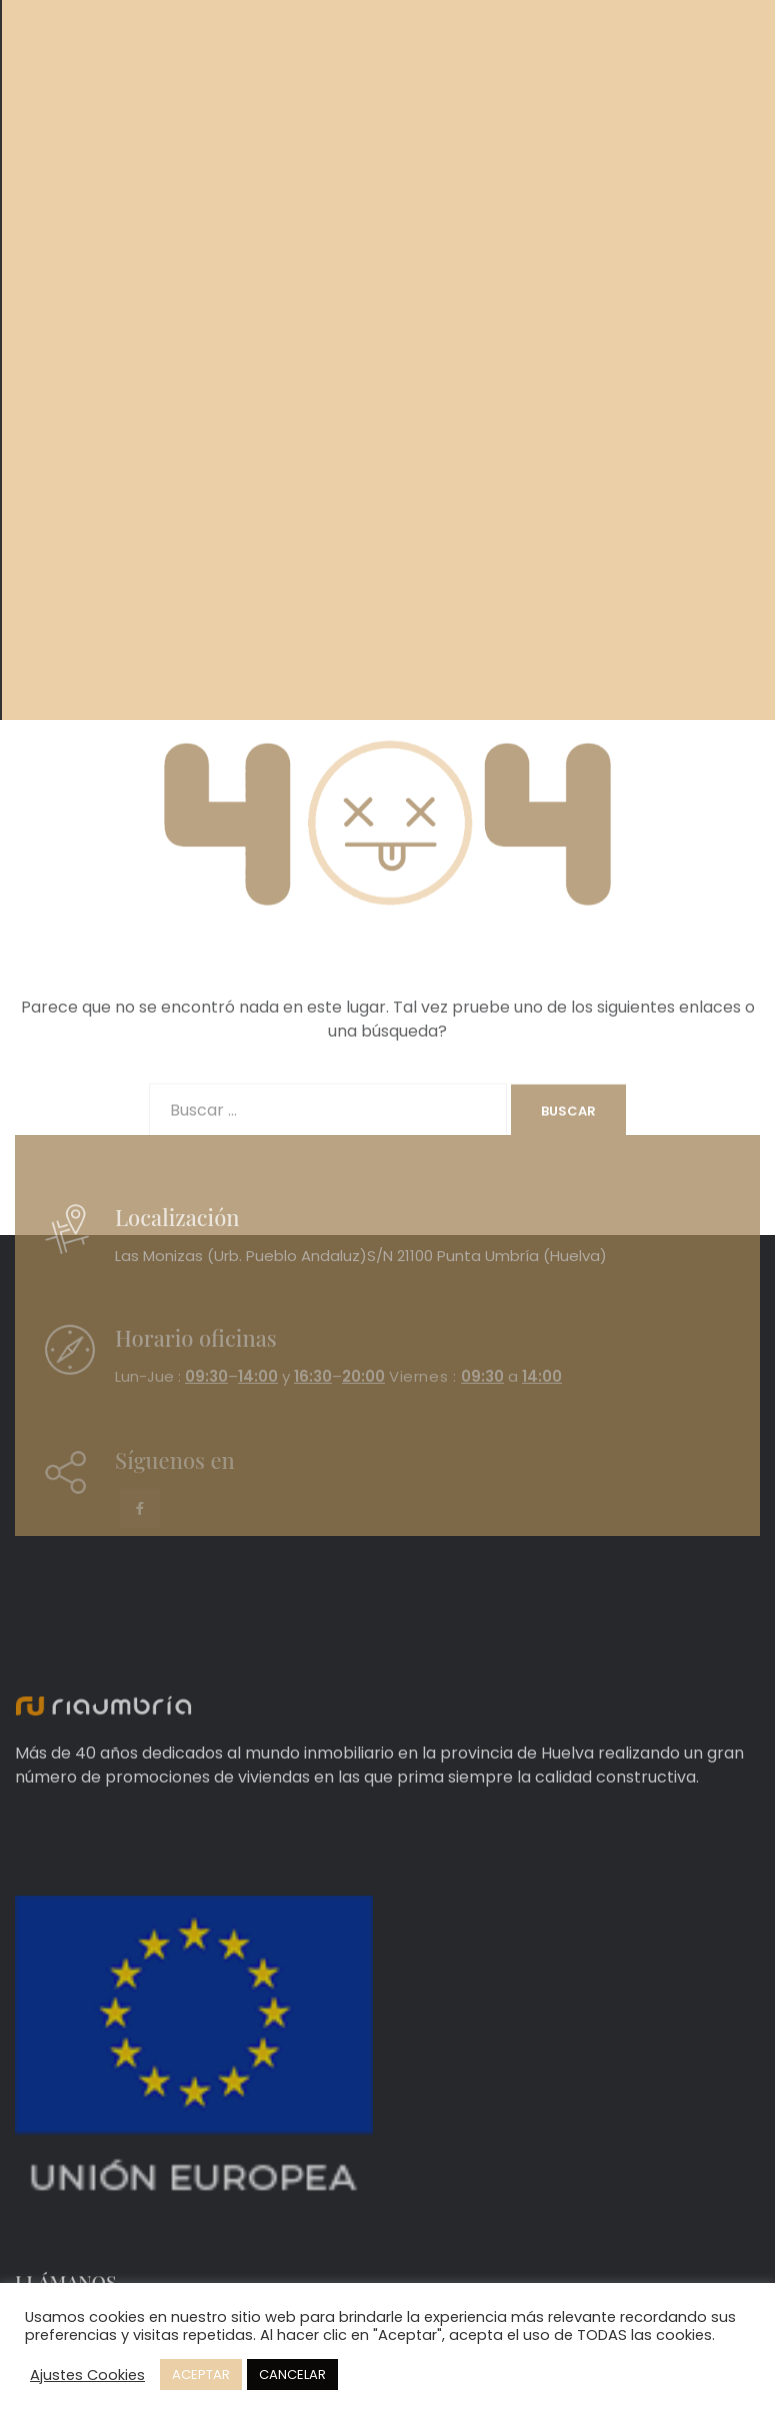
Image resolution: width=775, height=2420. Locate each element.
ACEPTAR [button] (201, 2374)
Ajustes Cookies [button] (87, 2375)
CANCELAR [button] (292, 2374)
